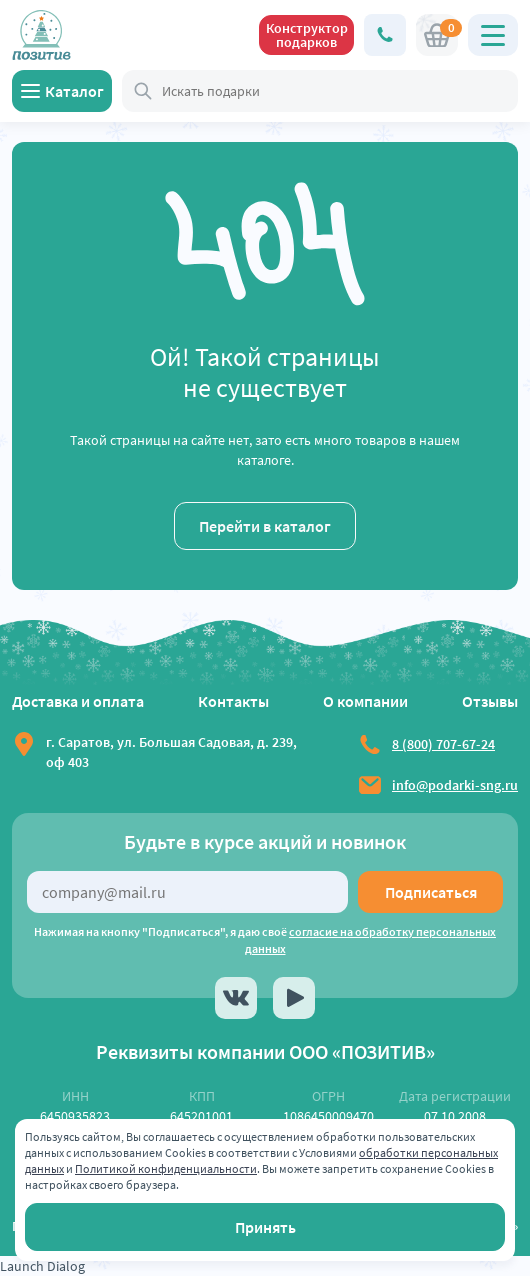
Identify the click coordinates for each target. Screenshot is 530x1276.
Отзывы (490, 701)
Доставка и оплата (78, 701)
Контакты (233, 701)
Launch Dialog (42, 1266)
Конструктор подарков (307, 35)
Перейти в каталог (265, 526)
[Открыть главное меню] (493, 35)
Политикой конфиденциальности (166, 1168)
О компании (365, 701)
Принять (265, 1227)
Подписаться (431, 892)
